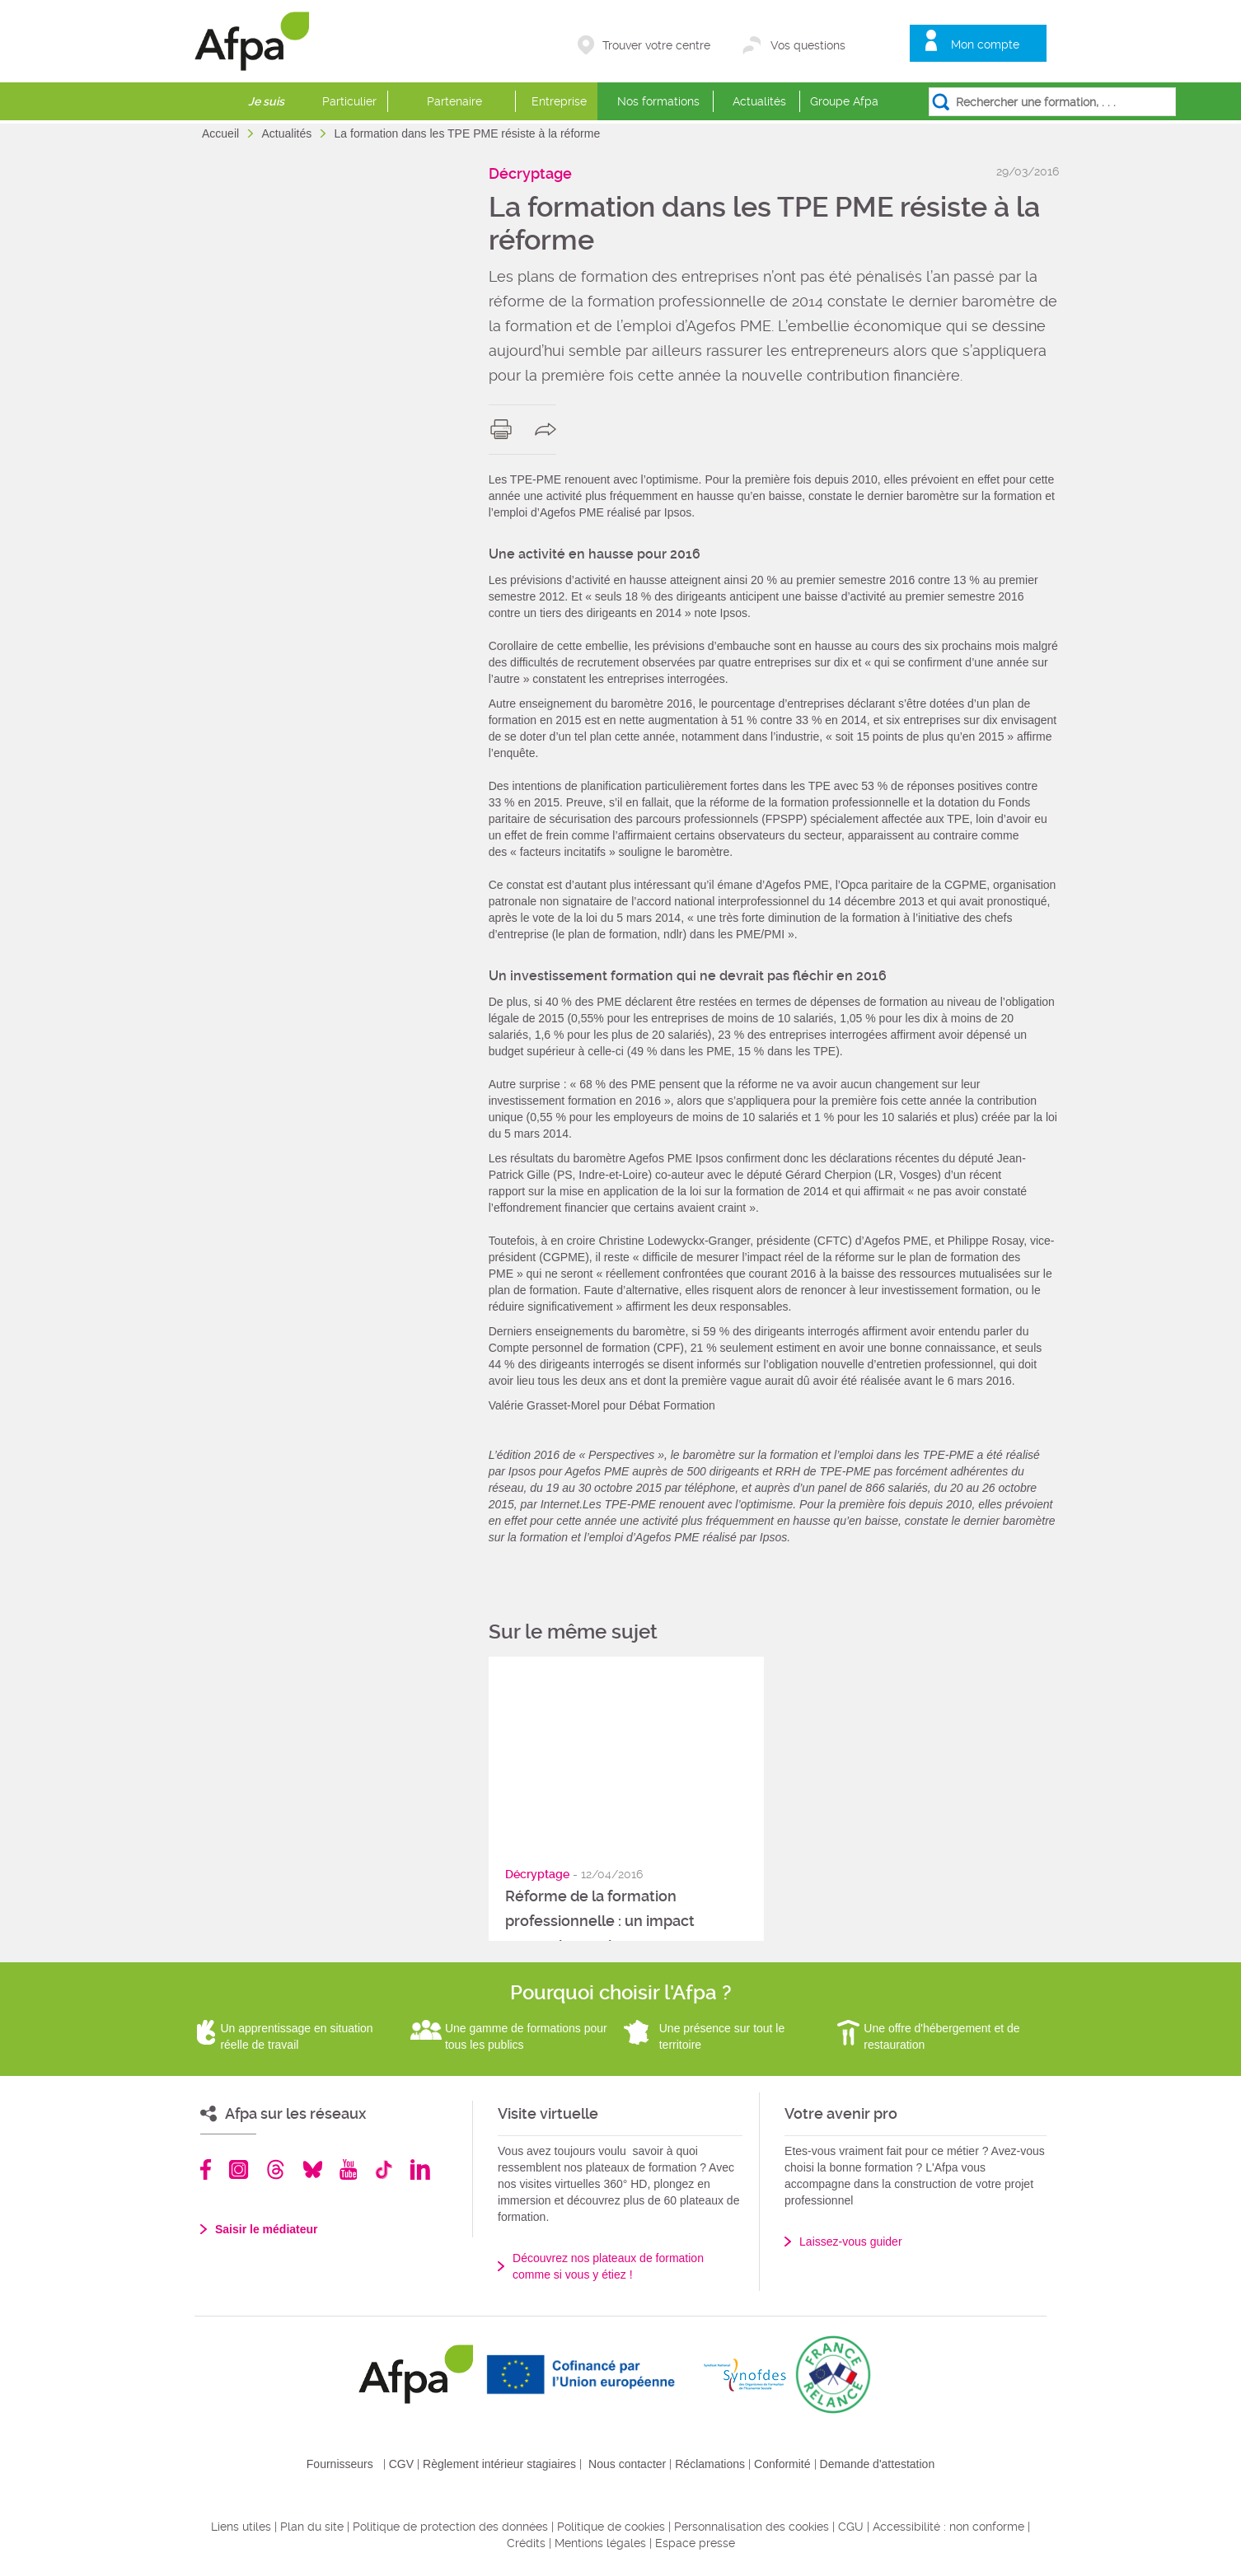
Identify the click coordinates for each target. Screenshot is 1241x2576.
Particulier (349, 101)
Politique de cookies (611, 2526)
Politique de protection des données (450, 2526)
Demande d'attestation (877, 2464)
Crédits (526, 2543)
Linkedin (420, 2169)
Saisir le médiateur (266, 2229)
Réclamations (710, 2464)
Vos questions (807, 45)
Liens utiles (241, 2526)
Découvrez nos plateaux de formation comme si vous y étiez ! (608, 2266)
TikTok (383, 2169)
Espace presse (695, 2543)
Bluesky (312, 2169)
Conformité (782, 2464)
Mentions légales (600, 2543)
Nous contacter (627, 2464)
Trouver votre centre (656, 45)
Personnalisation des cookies (751, 2526)
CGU (851, 2526)
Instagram (238, 2169)
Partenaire (454, 101)
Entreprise (559, 101)
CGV (401, 2464)
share (549, 429)
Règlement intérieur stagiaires (499, 2464)
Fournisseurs (340, 2464)
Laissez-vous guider (850, 2241)
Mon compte (985, 44)
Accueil (222, 133)
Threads (275, 2169)
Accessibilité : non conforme (948, 2526)
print (505, 429)
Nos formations (658, 101)
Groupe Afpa (844, 101)
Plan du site (312, 2526)
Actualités (759, 101)
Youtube (348, 2169)
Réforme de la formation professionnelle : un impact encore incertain (600, 1920)
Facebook (206, 2169)
